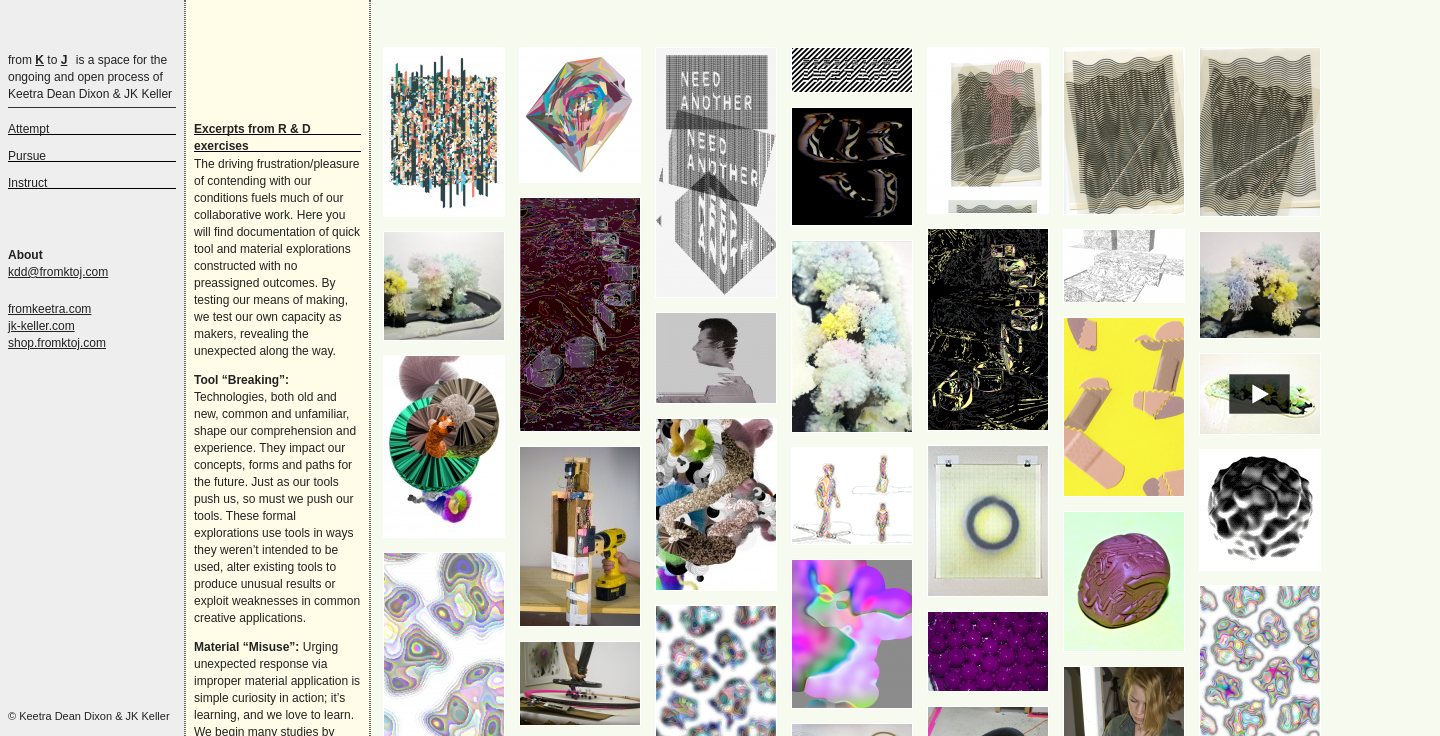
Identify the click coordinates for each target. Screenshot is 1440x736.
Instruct (27, 183)
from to (37, 60)
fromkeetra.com (49, 309)
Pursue (27, 156)
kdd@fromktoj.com (58, 272)
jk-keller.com (41, 326)
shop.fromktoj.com (57, 343)
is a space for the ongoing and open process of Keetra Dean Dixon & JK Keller (90, 77)
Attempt (28, 129)
